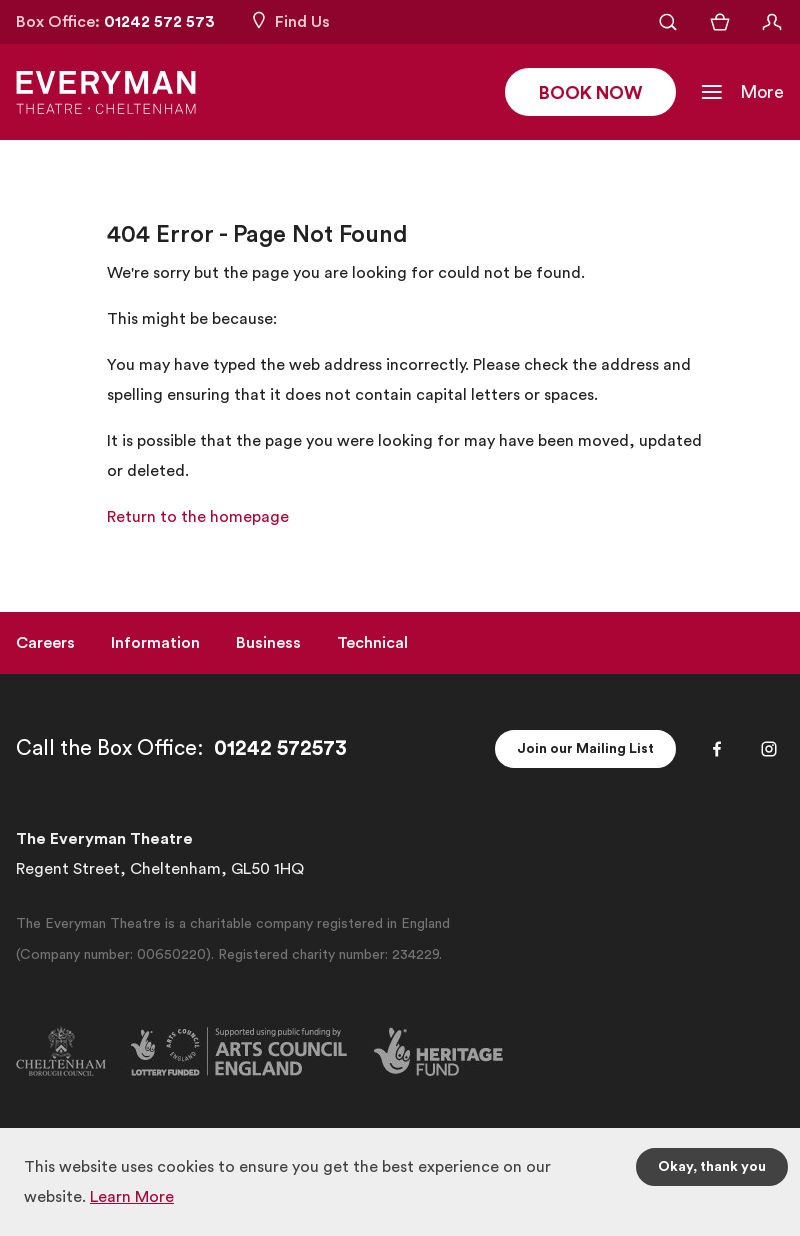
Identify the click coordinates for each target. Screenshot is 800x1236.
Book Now (590, 93)
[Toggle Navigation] (742, 92)
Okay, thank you (712, 1167)
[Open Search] (668, 22)
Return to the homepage (198, 517)
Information (155, 643)
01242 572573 (280, 748)
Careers (45, 643)
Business (268, 643)
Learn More (132, 1197)
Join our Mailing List (585, 749)
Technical (372, 643)
